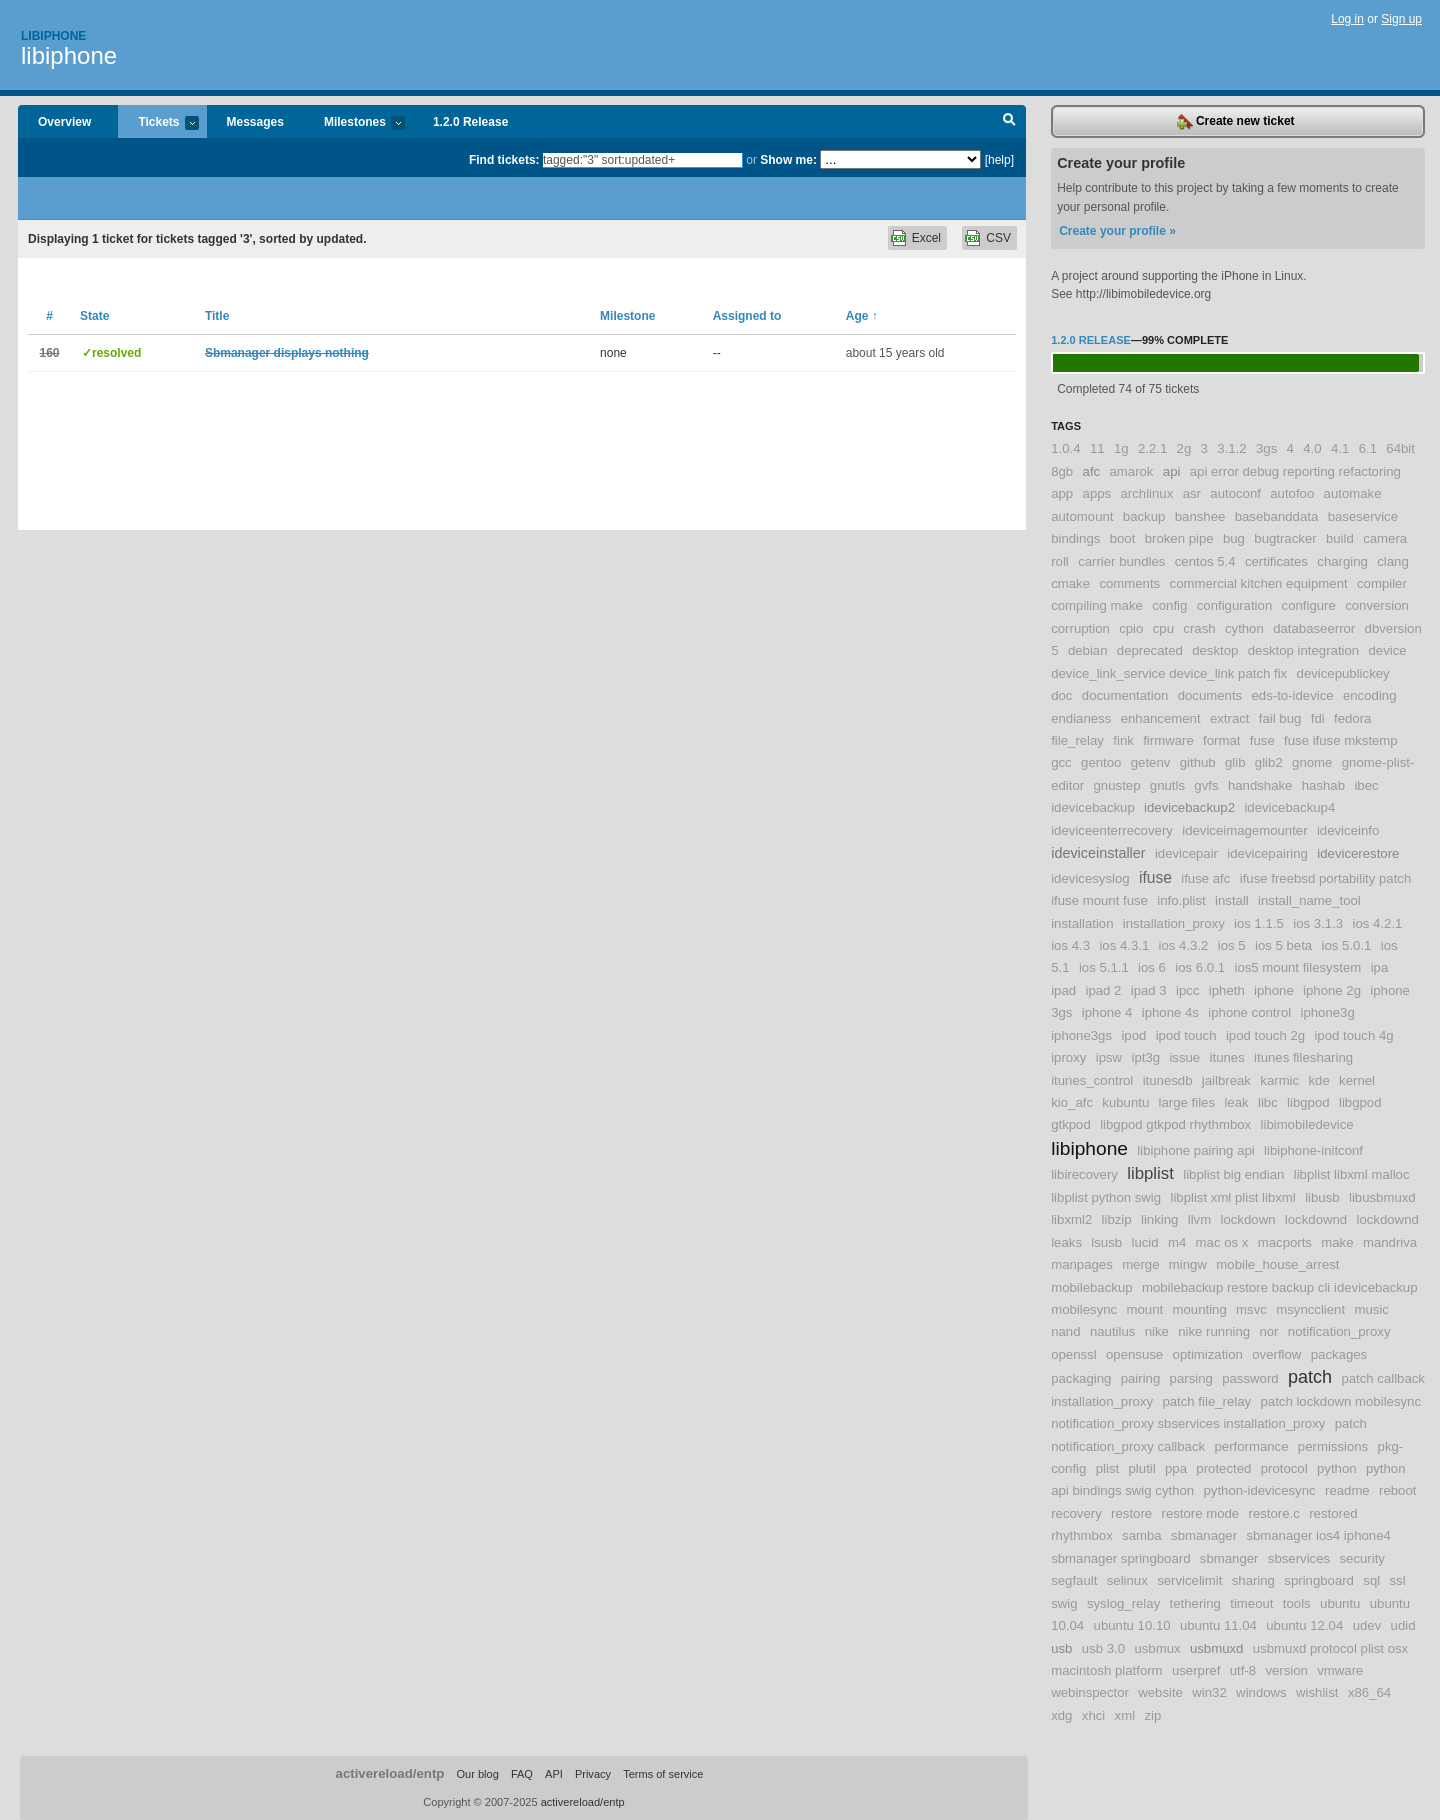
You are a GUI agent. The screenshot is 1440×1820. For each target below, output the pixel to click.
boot (1123, 538)
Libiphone (53, 36)
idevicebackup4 (1289, 807)
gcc (1061, 762)
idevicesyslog (1090, 878)
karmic (1279, 1080)
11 (1097, 448)
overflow (1276, 1354)
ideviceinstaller (1098, 853)
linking (1159, 1219)
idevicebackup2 (1189, 807)
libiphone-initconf (1313, 1150)
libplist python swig (1106, 1197)
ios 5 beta (1283, 945)
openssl (1073, 1354)
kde (1319, 1080)
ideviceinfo (1348, 830)
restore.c (1274, 1513)
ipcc (1187, 990)
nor (1268, 1331)
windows (1261, 1692)
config (1169, 605)
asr (1192, 493)
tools (1297, 1603)
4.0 (1312, 448)
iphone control (1249, 1012)
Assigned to (747, 316)
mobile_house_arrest (1277, 1264)
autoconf (1235, 493)
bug (1234, 538)
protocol (1284, 1468)
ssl (1398, 1580)
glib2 (1269, 762)
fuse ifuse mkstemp (1341, 740)
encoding (1370, 695)
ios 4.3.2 (1184, 945)
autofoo (1292, 493)
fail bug (1280, 718)
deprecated (1150, 650)
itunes (1227, 1057)
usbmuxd (1217, 1648)
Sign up (1401, 19)
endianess (1081, 718)
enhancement (1161, 718)
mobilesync (1084, 1309)
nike (1157, 1331)
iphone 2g (1332, 990)
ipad (1063, 990)
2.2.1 (1152, 448)
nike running (1214, 1331)
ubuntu (1340, 1603)
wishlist (1317, 1692)
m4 (1177, 1242)
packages (1339, 1354)
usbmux (1157, 1648)
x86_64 (1369, 1692)
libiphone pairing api (1195, 1150)
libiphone (69, 55)
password (1250, 1378)
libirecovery (1084, 1174)
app (1062, 493)
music (1371, 1309)
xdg (1061, 1715)
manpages (1082, 1264)
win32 (1209, 1692)
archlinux (1147, 493)
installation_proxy (1174, 923)
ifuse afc (1205, 878)
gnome (1312, 762)
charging (1342, 561)
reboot (1397, 1490)
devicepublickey (1343, 673)
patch (1310, 1377)
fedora (1352, 718)
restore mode (1201, 1513)
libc (1268, 1102)
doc (1061, 695)
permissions (1333, 1446)
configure (1309, 605)
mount (1145, 1309)
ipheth (1227, 990)
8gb (1062, 471)
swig (1064, 1603)
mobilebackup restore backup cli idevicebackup (1280, 1287)
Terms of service (663, 1774)
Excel (926, 238)
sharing (1253, 1580)
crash (1199, 628)
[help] (999, 160)
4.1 (1340, 448)
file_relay (1077, 740)
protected (1223, 1468)
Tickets (158, 123)
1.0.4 (1065, 448)
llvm (1199, 1219)
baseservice (1363, 516)
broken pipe (1179, 538)
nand (1065, 1331)
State (94, 316)
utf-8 (1243, 1670)
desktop (1215, 650)
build (1340, 538)
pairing (1141, 1378)
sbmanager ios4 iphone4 (1318, 1535)
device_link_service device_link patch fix (1169, 673)
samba (1142, 1535)
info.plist (1181, 900)
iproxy (1068, 1057)
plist (1107, 1468)
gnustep (1117, 785)
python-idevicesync (1259, 1490)
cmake (1070, 583)
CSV (998, 238)
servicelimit (1189, 1580)
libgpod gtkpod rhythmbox (1175, 1124)
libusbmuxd (1382, 1197)
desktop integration (1303, 650)
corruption (1080, 628)
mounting (1200, 1309)
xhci (1093, 1715)
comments (1129, 583)
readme (1347, 1490)
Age (862, 316)
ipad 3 (1149, 990)
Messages (255, 122)
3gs (1266, 448)
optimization (1208, 1354)
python (1337, 1468)
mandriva (1390, 1242)
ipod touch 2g (1265, 1035)
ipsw (1109, 1057)
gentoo (1101, 762)
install (1232, 900)
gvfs (1206, 785)
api (1172, 471)
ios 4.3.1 (1124, 945)
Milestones (354, 123)
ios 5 (1232, 945)
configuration (1235, 605)
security (1361, 1558)
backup (1144, 516)
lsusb (1106, 1242)
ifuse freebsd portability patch (1326, 878)
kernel (1357, 1080)
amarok (1131, 471)
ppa (1176, 1468)
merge (1140, 1264)
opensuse (1134, 1354)
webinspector (1090, 1692)
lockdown (1248, 1219)
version (1286, 1670)
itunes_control (1092, 1080)
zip (1152, 1715)
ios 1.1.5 (1259, 923)
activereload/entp (390, 1773)
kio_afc (1072, 1102)
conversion (1377, 605)
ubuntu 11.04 (1218, 1625)
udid (1403, 1625)
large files (1187, 1102)
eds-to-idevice (1293, 695)
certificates (1276, 561)
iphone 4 (1107, 1012)
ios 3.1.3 (1318, 923)
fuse (1262, 740)
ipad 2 (1103, 990)
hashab (1323, 785)
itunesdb (1168, 1080)
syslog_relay (1123, 1603)
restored (1333, 1513)
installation (1082, 923)
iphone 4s (1170, 1012)
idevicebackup (1093, 807)
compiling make (1097, 605)
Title (217, 316)
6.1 (1368, 448)
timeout (1251, 1603)
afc (1092, 471)
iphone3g (1328, 1012)
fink (1123, 740)
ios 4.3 (1070, 945)
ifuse (1155, 877)
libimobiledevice (1307, 1124)
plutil (1142, 1468)
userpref (1196, 1670)
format (1221, 740)
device (1388, 650)
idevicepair (1186, 853)
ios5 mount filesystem (1297, 967)
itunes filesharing (1303, 1057)
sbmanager (1204, 1535)
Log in (1347, 19)
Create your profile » (1117, 231)
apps (1097, 493)
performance (1251, 1446)
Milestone (627, 316)
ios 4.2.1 (1378, 923)
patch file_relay (1206, 1401)
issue (1184, 1057)
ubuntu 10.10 (1132, 1625)
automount (1082, 516)
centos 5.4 (1205, 561)
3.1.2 (1231, 448)
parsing (1191, 1378)
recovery (1076, 1513)
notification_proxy (1339, 1331)
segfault (1074, 1580)
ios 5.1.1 (1104, 967)
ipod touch (1186, 1035)
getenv (1151, 762)
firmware (1168, 740)
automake (1353, 493)
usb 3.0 (1103, 1648)
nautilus (1112, 1331)
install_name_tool (1309, 900)
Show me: (788, 160)
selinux (1127, 1580)
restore (1131, 1513)
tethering (1195, 1603)
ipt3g (1145, 1057)
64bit (1400, 448)
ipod (1133, 1035)
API (554, 1774)
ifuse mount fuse (1099, 900)
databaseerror (1314, 628)
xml (1125, 1715)
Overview (64, 122)
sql (1371, 1580)
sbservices (1299, 1558)
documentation (1125, 695)
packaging (1081, 1378)
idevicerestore (1358, 853)
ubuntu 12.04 (1304, 1625)
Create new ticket (1236, 122)
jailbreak (1226, 1080)
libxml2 (1071, 1219)
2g (1184, 448)
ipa (1380, 967)
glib (1235, 762)
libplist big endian (1233, 1174)
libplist (1150, 1173)
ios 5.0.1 (1347, 945)
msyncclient (1310, 1309)
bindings (1075, 538)
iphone (1274, 990)
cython (1244, 628)
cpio (1131, 628)
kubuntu (1125, 1102)
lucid (1144, 1242)
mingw (1188, 1264)
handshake (1260, 785)
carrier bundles (1121, 561)
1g (1121, 448)
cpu (1163, 628)
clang (1393, 561)
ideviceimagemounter (1244, 830)
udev (1367, 1625)
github (1198, 762)
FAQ (522, 1774)
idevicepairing (1267, 853)
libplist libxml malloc (1352, 1174)
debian (1088, 650)
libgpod (1308, 1102)
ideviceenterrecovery (1112, 830)
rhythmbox (1082, 1535)
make (1337, 1242)
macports (1285, 1242)
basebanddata (1277, 516)
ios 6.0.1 (1200, 967)
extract (1230, 718)
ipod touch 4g (1353, 1035)
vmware (1340, 1670)
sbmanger (1229, 1558)
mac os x (1222, 1242)
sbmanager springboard (1120, 1558)
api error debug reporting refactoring (1295, 471)
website (1160, 1692)
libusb (1322, 1197)
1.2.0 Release (470, 122)
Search (1009, 122)
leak (1236, 1102)
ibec (1366, 785)
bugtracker (1285, 538)
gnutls (1167, 785)
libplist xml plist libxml (1232, 1197)
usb (1061, 1648)
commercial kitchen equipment (1259, 583)
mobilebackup (1091, 1287)
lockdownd (1316, 1219)
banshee (1200, 516)
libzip (1117, 1219)
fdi (1318, 718)
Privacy (593, 1774)
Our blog (477, 1774)
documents (1210, 695)
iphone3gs (1081, 1035)
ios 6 (1152, 967)
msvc (1251, 1309)
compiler (1382, 583)
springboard (1319, 1580)
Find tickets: (504, 160)
